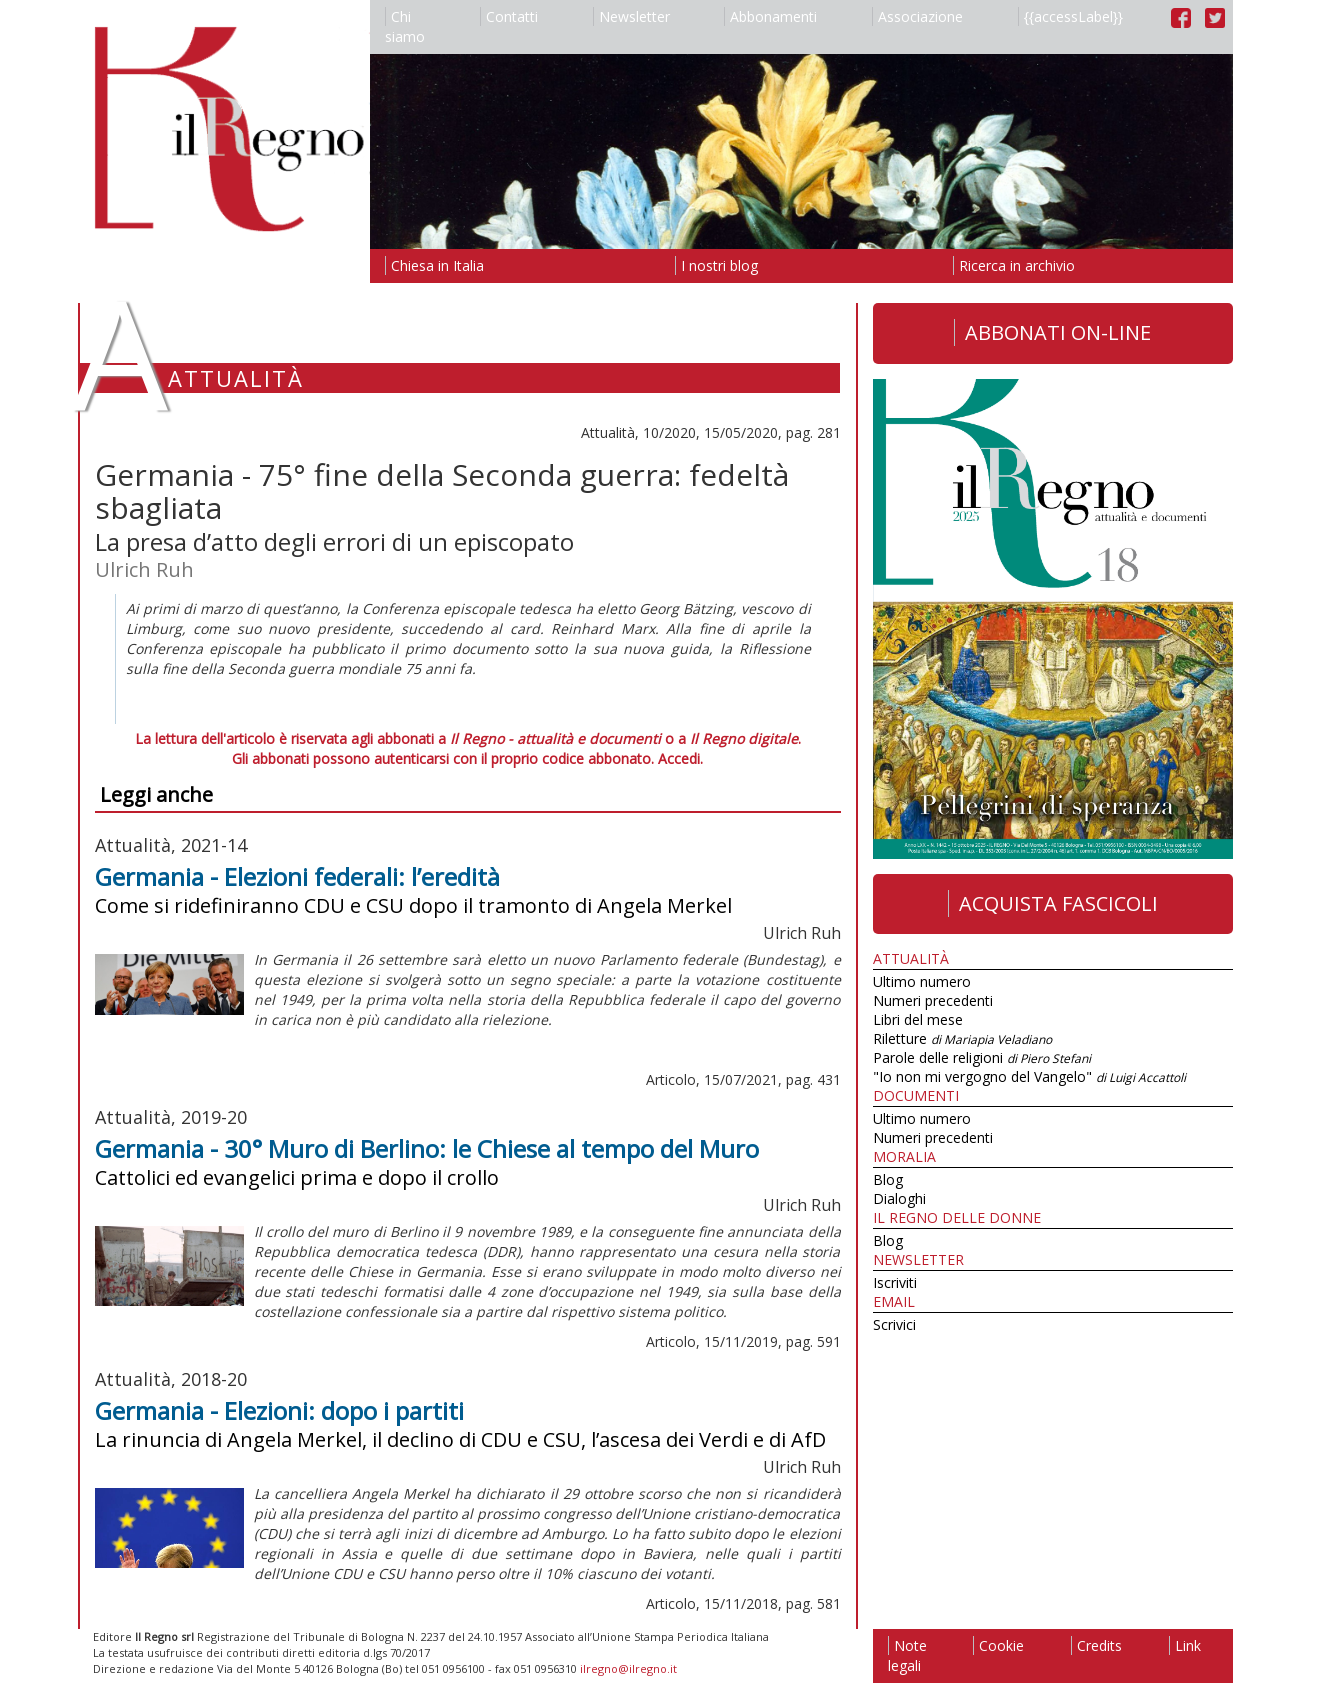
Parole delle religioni (982, 1057)
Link (1185, 1645)
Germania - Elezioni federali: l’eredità (297, 876)
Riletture (962, 1038)
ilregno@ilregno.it (628, 1668)
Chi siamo (405, 26)
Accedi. (680, 758)
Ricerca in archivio (1014, 265)
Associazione (917, 16)
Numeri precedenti (933, 1000)
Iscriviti (895, 1282)
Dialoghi (899, 1198)
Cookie (998, 1645)
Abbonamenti (770, 16)
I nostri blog (716, 265)
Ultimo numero (922, 981)
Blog (888, 1179)
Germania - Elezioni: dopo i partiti (279, 1410)
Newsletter (631, 16)
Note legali (907, 1655)
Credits (1096, 1645)
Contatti (509, 16)
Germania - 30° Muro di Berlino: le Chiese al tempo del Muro (427, 1148)
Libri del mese (918, 1019)
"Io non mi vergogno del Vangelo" (1029, 1076)
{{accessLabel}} (1070, 16)
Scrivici (894, 1324)
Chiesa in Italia (434, 265)
